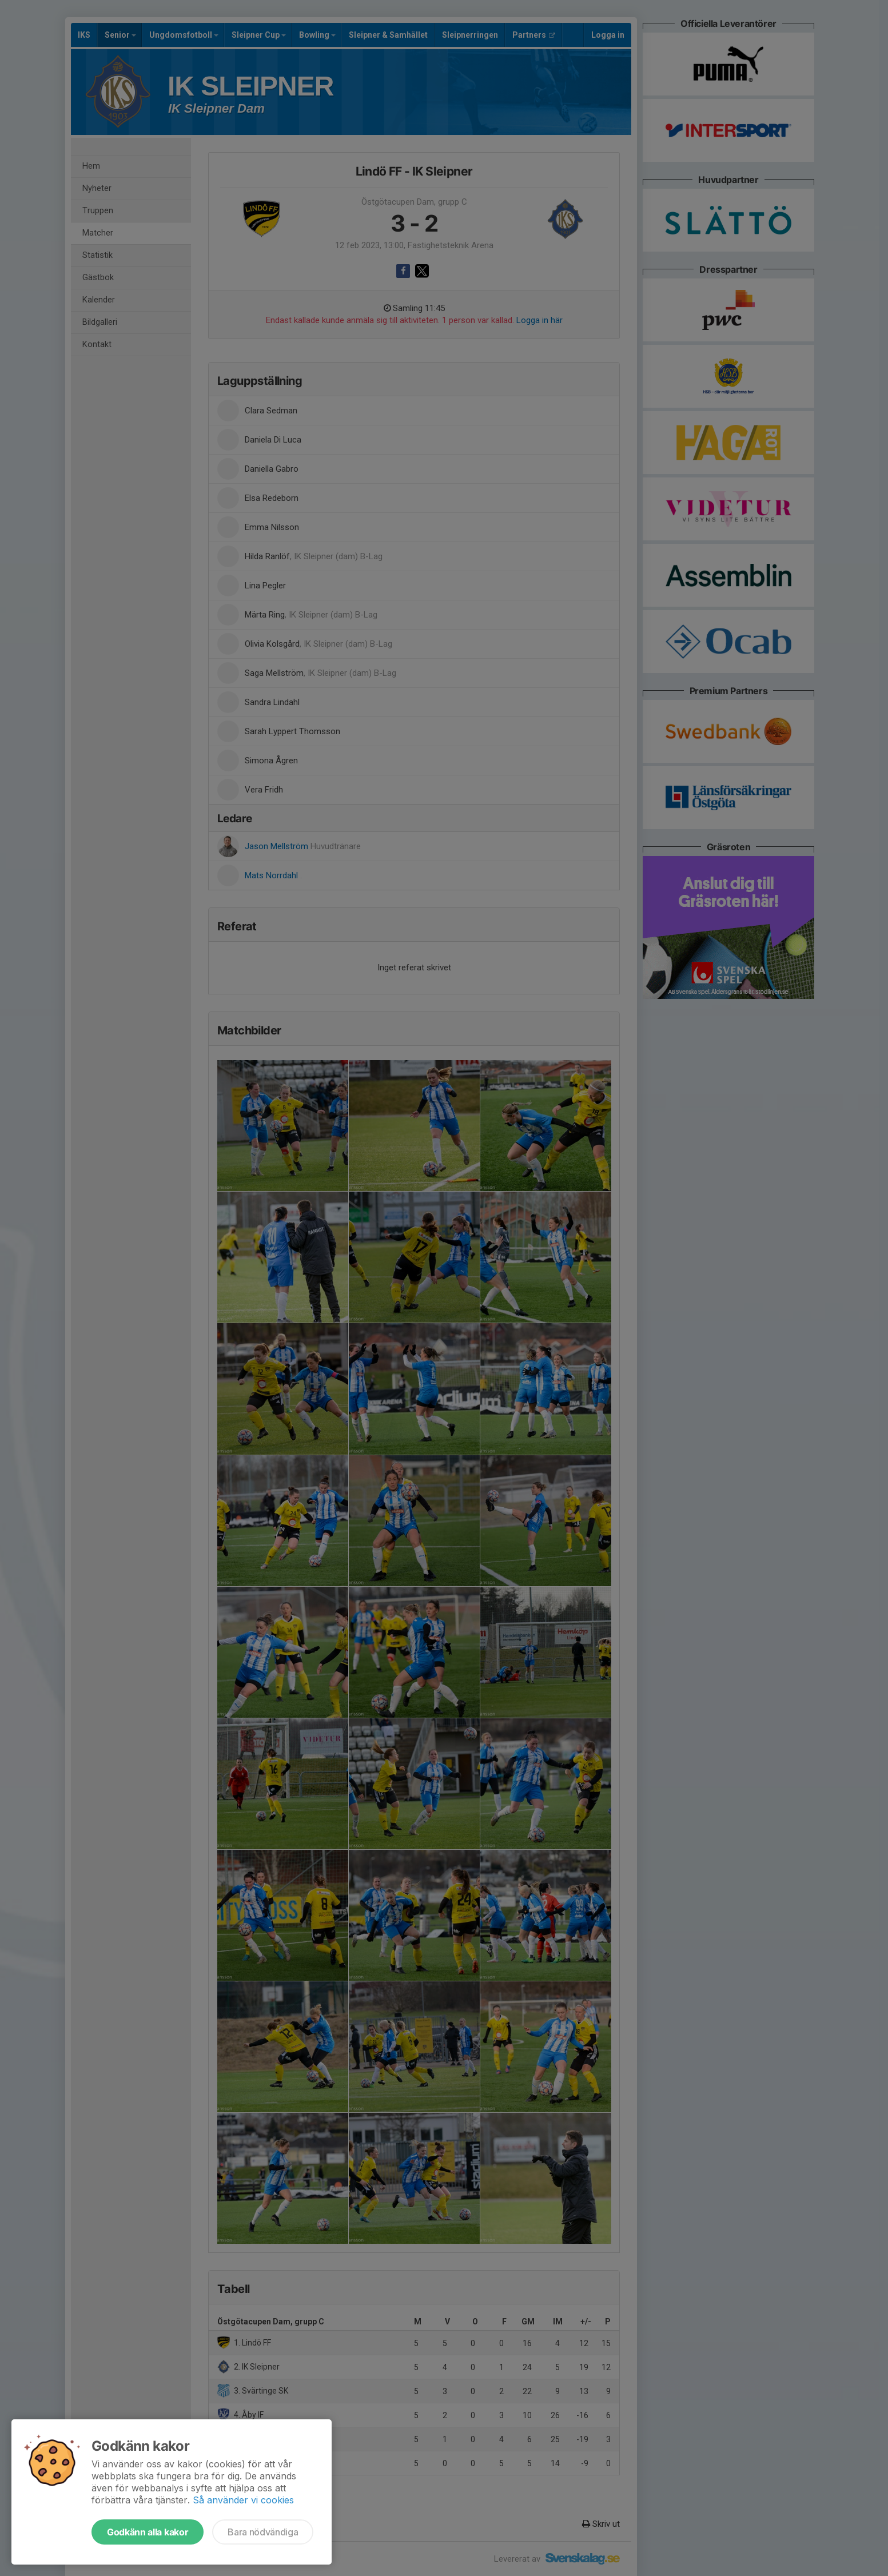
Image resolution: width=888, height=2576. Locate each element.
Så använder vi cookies (243, 2500)
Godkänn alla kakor (147, 2532)
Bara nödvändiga (263, 2532)
